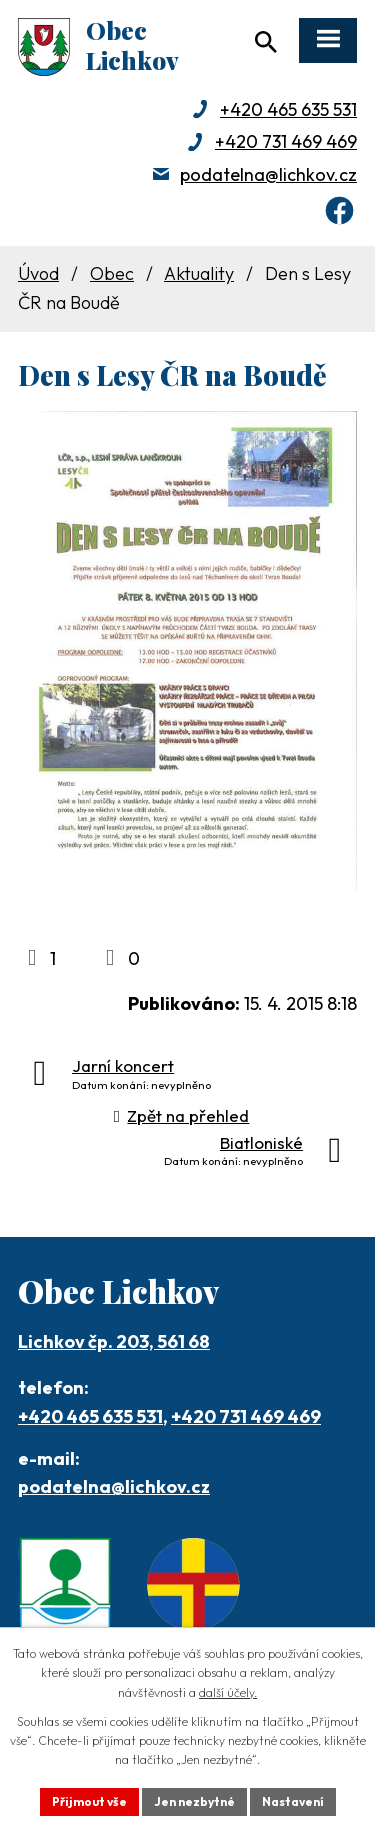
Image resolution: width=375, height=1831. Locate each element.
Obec (112, 273)
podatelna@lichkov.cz (268, 174)
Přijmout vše (89, 1801)
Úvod (38, 273)
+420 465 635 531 (288, 109)
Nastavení (293, 1801)
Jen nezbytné (194, 1801)
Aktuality (199, 273)
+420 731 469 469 (286, 141)
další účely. (228, 1692)
